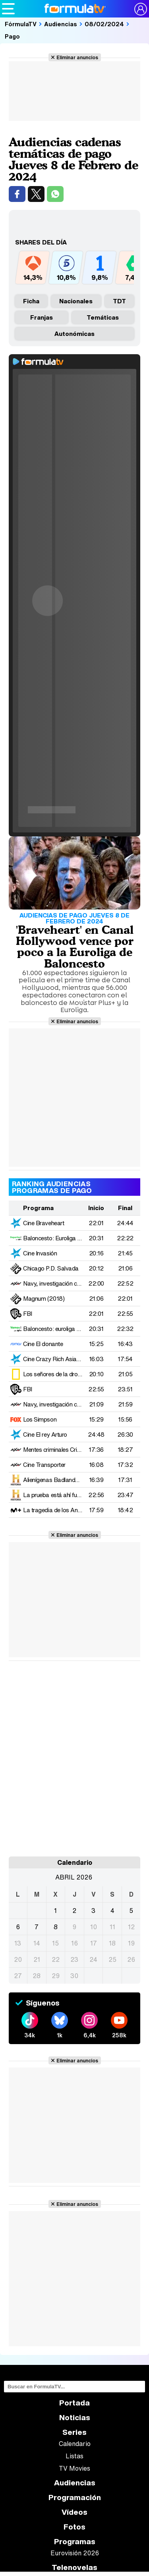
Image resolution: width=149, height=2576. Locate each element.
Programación (74, 2497)
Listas (74, 2456)
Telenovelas (74, 2567)
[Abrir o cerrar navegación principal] (8, 8)
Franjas (41, 317)
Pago (12, 36)
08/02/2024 (104, 23)
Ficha (31, 301)
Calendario (75, 2443)
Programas (74, 2541)
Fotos (74, 2526)
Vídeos (74, 2512)
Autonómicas (74, 333)
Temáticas (103, 317)
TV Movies (74, 2468)
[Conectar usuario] (140, 9)
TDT (119, 301)
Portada (74, 2402)
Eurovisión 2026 (74, 2553)
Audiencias (60, 23)
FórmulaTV (21, 23)
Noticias (74, 2417)
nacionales (76, 301)
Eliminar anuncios (77, 57)
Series (74, 2432)
